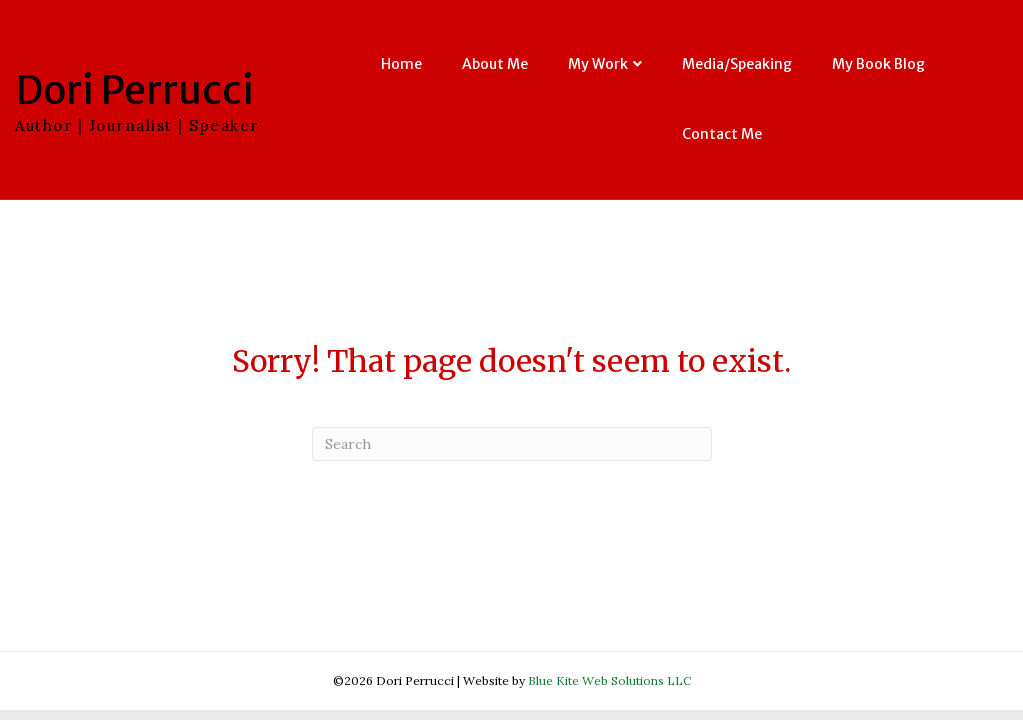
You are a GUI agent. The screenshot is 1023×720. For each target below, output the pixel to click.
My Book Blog (878, 64)
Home (401, 64)
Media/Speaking (737, 64)
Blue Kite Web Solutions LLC (609, 680)
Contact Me (722, 134)
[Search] (512, 444)
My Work (598, 64)
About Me (495, 64)
